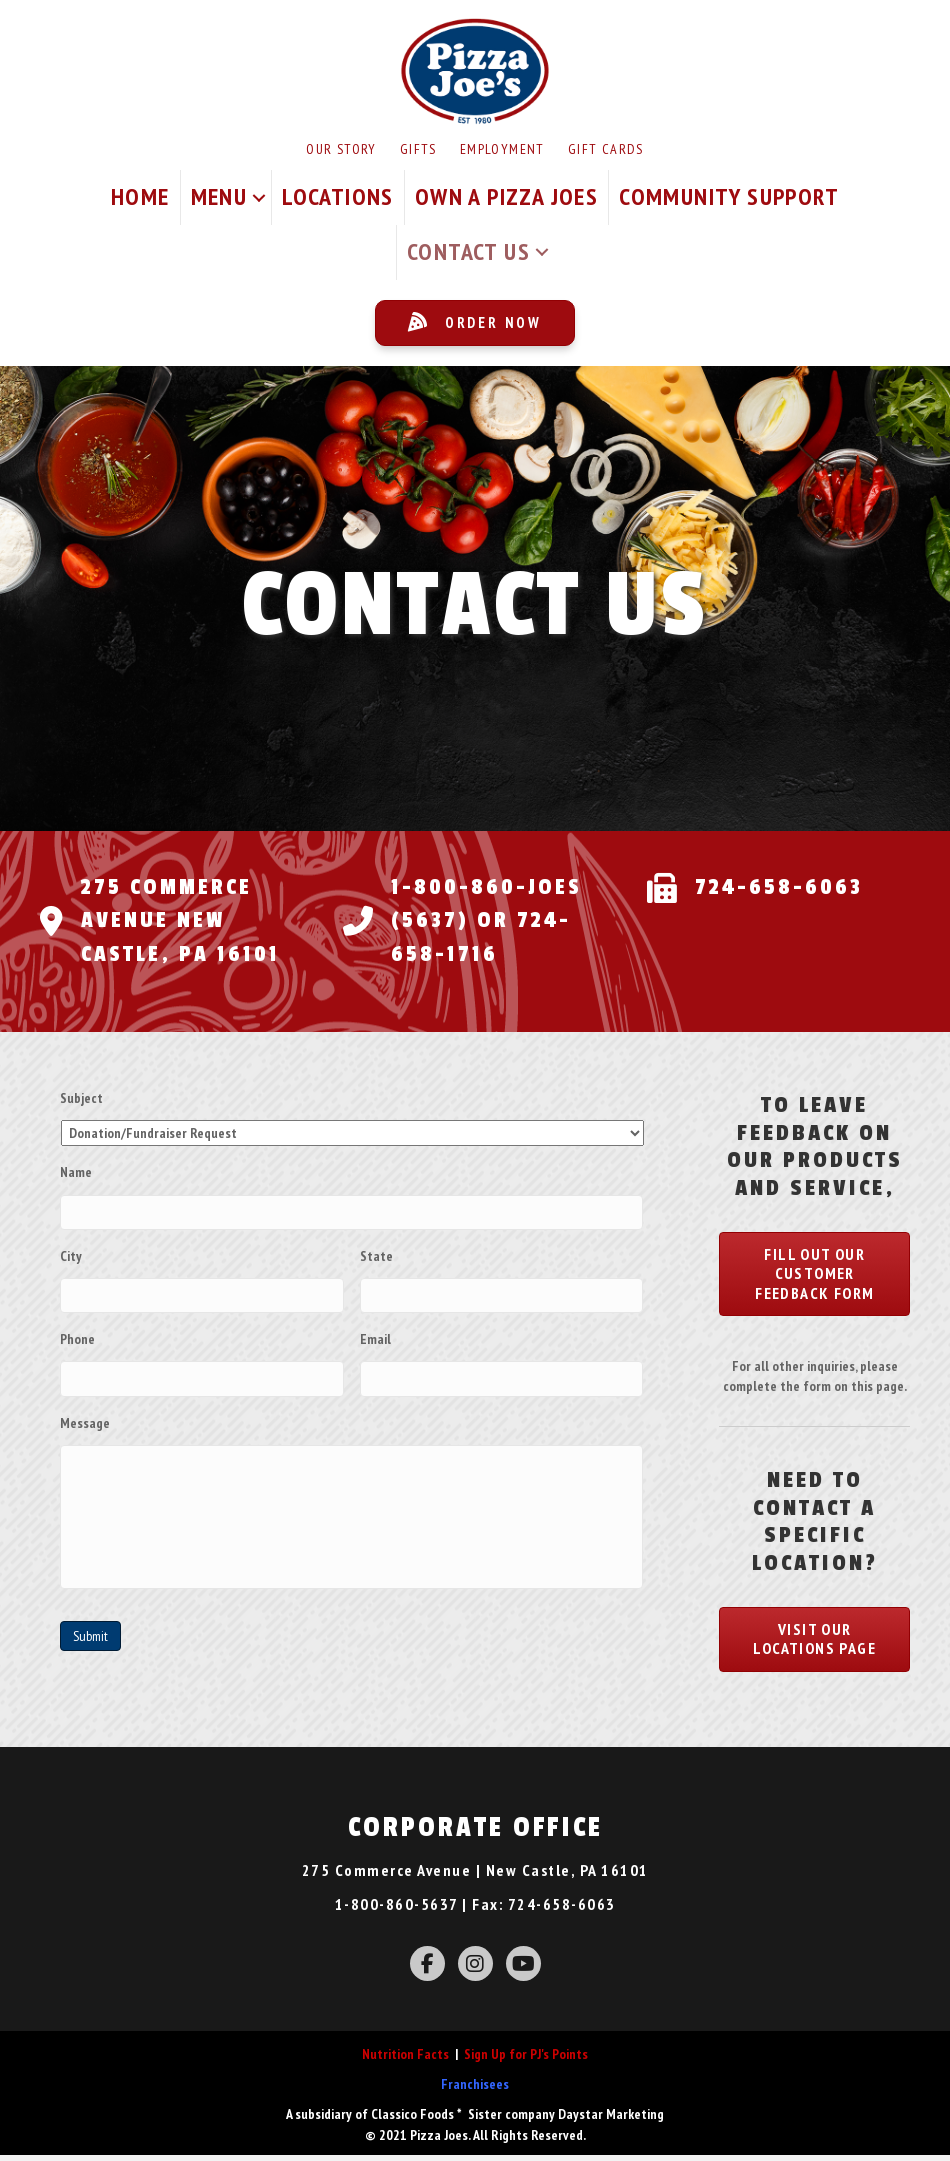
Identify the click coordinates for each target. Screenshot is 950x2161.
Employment (502, 149)
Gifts (418, 149)
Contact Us (468, 251)
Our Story (341, 149)
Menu (219, 196)
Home (140, 196)
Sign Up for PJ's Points (526, 2060)
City (71, 1253)
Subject (81, 1098)
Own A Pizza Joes (506, 196)
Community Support (729, 196)
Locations (338, 196)
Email (375, 1333)
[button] (259, 197)
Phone (77, 1333)
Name (76, 1172)
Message (85, 1413)
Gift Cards (606, 149)
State (376, 1253)
